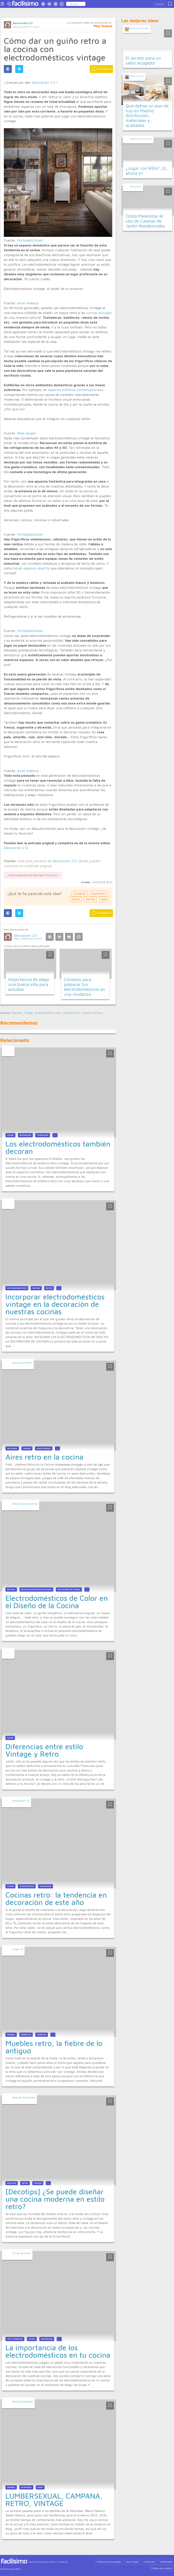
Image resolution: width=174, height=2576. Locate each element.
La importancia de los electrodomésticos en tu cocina (57, 2351)
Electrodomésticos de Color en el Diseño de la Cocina (56, 1602)
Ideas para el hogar (139, 28)
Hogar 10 (18, 1948)
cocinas (27, 1448)
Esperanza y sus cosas (141, 138)
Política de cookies (161, 2568)
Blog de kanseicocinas (25, 1503)
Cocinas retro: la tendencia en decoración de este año (56, 1898)
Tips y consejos (15, 2339)
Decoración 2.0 (23, 23)
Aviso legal (132, 2561)
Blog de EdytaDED (23, 2401)
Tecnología (42, 1135)
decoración (45, 1886)
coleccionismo (44, 1448)
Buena (76, 899)
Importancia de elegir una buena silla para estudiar (29, 984)
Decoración (25, 1135)
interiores (26, 2487)
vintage (36, 1288)
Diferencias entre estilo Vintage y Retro (44, 1750)
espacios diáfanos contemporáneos (75, 390)
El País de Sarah (22, 2253)
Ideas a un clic (137, 76)
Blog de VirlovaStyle (24, 2097)
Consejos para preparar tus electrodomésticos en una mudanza (84, 987)
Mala (104, 899)
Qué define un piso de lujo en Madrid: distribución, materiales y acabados (147, 115)
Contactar (149, 2561)
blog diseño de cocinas (69, 1589)
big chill (11, 1589)
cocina (10, 1886)
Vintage (28, 1013)
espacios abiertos (37, 568)
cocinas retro (27, 1886)
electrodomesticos (16, 1288)
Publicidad (166, 2561)
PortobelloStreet (30, 240)
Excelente (79, 893)
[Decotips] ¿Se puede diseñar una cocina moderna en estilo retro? (55, 2199)
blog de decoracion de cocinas (36, 1589)
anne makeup (28, 303)
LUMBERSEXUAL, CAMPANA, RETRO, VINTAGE (54, 2499)
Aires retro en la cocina (44, 1456)
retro (49, 1288)
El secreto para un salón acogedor (143, 60)
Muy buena (98, 893)
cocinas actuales (99, 313)
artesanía (12, 1448)
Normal (90, 899)
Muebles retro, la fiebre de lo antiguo (53, 2047)
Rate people (26, 433)
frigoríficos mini (71, 1013)
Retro (25, 2183)
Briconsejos (135, 186)
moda (40, 2487)
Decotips (11, 2183)
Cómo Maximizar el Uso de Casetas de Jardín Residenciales (145, 220)
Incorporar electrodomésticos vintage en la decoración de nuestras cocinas (55, 1304)
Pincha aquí (51, 875)
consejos (41, 2035)
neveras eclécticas (92, 1013)
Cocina (10, 1135)
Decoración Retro (22, 1362)
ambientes (26, 2035)
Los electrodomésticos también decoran (57, 1147)
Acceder (159, 4)
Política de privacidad (109, 2561)
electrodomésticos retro (48, 1013)
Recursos (17, 1013)
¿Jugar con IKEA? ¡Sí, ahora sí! (146, 171)
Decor (10, 1738)
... (55, 1135)
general (11, 2035)
